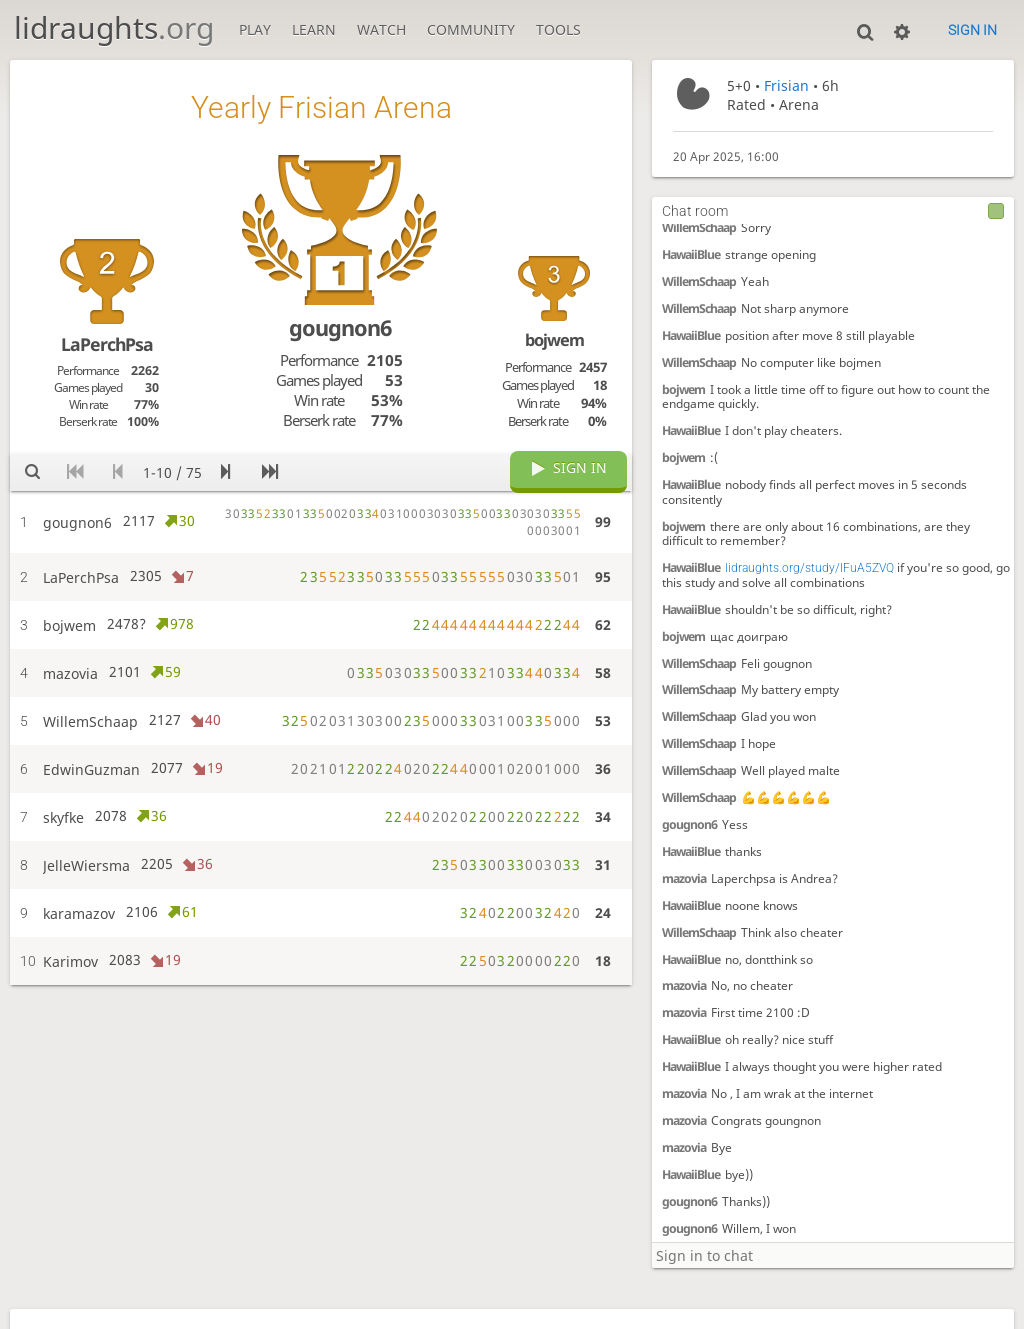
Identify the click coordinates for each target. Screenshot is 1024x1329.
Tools (558, 29)
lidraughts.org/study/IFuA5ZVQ (809, 568)
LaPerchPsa (107, 344)
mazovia (684, 878)
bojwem (683, 389)
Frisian (786, 85)
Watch (381, 29)
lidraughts (114, 27)
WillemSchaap (699, 227)
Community (471, 29)
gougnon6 (689, 824)
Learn (314, 29)
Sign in (972, 30)
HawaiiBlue (691, 254)
